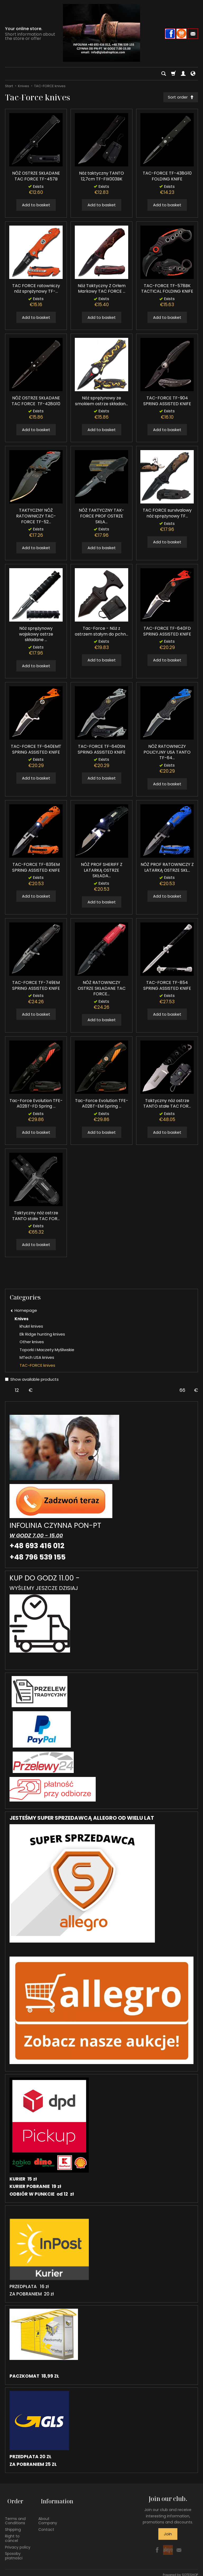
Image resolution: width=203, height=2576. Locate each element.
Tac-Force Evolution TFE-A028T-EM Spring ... (101, 1104)
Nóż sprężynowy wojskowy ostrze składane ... (36, 635)
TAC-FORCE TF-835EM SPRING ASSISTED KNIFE (36, 869)
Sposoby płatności (13, 2551)
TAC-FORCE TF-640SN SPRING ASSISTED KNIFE (102, 751)
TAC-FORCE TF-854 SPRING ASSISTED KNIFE (167, 987)
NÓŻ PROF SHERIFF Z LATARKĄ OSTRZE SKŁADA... (101, 871)
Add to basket (36, 206)
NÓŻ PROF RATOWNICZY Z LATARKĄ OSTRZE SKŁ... (167, 869)
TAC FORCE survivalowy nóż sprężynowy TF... (167, 514)
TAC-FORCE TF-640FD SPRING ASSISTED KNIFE (167, 632)
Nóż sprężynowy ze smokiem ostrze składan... (101, 402)
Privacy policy (17, 2542)
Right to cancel (12, 2534)
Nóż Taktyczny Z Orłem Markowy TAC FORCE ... (102, 290)
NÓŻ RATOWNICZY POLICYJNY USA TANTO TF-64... (167, 753)
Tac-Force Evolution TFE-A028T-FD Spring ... (36, 1104)
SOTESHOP (190, 2570)
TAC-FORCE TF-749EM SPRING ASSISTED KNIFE (36, 987)
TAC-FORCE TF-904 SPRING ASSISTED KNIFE (167, 402)
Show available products (32, 1380)
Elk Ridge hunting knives (42, 1335)
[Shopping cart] (173, 73)
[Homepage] (101, 33)
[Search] (164, 73)
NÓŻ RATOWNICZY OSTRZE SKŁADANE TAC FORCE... (102, 989)
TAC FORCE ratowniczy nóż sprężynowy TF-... (36, 290)
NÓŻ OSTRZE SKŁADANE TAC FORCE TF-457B (36, 177)
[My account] (183, 73)
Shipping (13, 2525)
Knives (22, 1320)
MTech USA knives (37, 1358)
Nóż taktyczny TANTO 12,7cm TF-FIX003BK (101, 177)
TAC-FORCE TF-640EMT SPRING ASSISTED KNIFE (36, 751)
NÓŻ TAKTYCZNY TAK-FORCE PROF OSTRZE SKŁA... (101, 517)
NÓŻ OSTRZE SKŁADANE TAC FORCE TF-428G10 (36, 402)
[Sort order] (179, 98)
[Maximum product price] (182, 1391)
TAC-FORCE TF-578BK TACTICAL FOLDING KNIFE (167, 290)
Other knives (32, 1343)
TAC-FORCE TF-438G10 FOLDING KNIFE (167, 177)
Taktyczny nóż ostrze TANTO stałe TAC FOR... (167, 1104)
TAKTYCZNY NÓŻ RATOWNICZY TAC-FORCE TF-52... (36, 517)
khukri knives (31, 1327)
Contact (46, 2525)
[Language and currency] (193, 73)
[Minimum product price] (17, 1391)
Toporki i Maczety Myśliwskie (47, 1351)
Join (168, 2535)
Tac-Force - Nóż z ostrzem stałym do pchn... (101, 632)
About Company (47, 2516)
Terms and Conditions (15, 2516)
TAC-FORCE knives (37, 1366)
